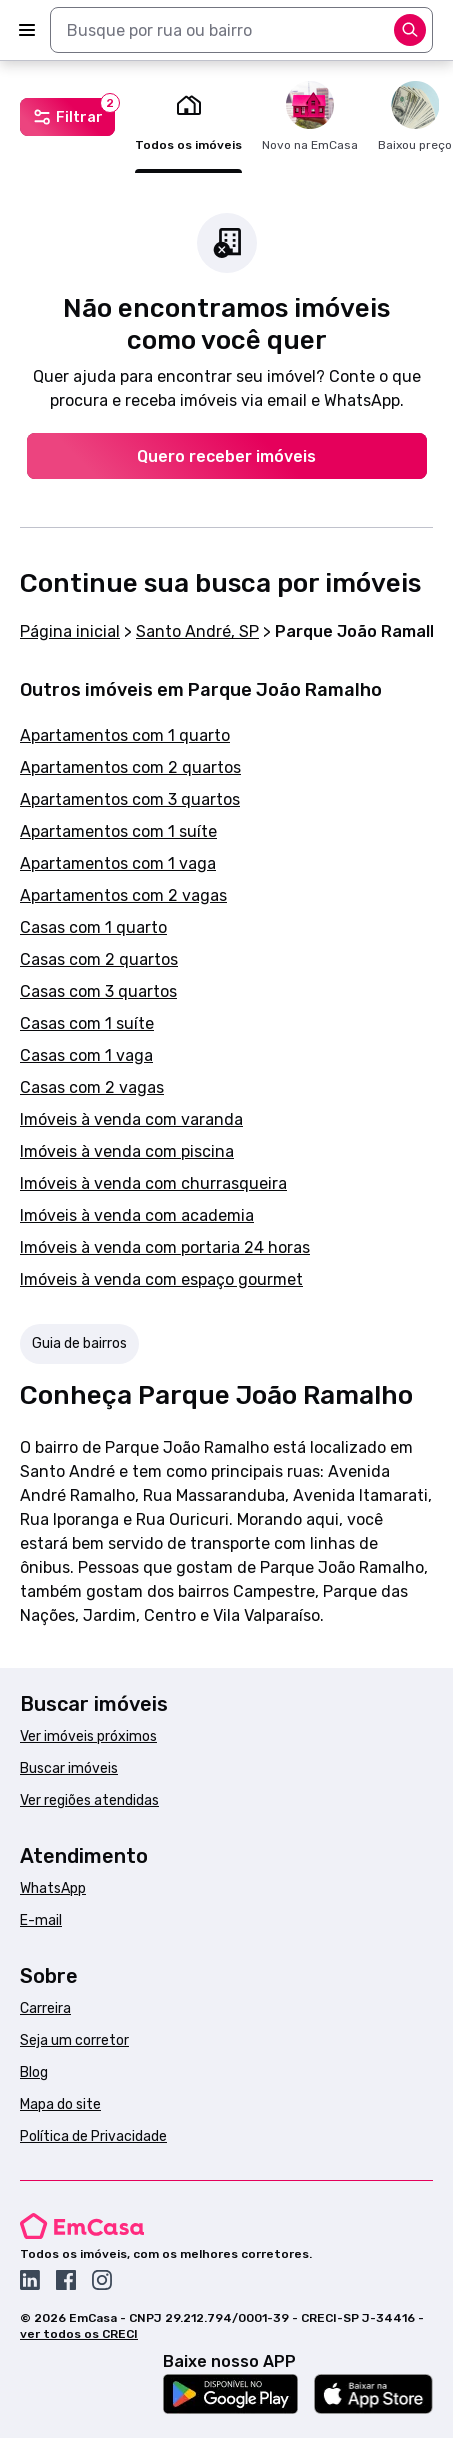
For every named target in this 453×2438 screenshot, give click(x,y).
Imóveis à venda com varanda (131, 1119)
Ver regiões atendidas (89, 1800)
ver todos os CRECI (79, 2334)
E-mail (41, 1920)
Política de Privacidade (93, 2136)
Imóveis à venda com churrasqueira (153, 1183)
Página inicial (70, 631)
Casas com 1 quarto (93, 927)
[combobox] (241, 30)
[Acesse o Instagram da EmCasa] (102, 2280)
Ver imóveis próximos (88, 1736)
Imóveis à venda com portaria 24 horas (165, 1247)
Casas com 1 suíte (87, 1023)
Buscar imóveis (69, 1768)
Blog (34, 2072)
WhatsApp (53, 1888)
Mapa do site (60, 2104)
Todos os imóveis (188, 116)
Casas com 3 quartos (98, 991)
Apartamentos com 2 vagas (123, 895)
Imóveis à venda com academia (137, 1215)
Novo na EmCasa (310, 116)
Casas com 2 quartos (99, 959)
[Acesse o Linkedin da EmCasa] (30, 2280)
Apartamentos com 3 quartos (130, 799)
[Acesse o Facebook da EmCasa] (66, 2280)
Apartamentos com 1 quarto (125, 735)
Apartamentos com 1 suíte (118, 831)
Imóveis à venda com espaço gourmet (161, 1279)
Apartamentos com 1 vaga (118, 863)
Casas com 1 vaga (86, 1055)
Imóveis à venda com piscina (127, 1151)
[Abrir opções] (410, 30)
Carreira (45, 2008)
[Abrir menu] (27, 30)
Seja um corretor (74, 2040)
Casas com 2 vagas (92, 1087)
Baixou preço (415, 116)
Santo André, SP (197, 631)
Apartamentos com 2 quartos (130, 767)
